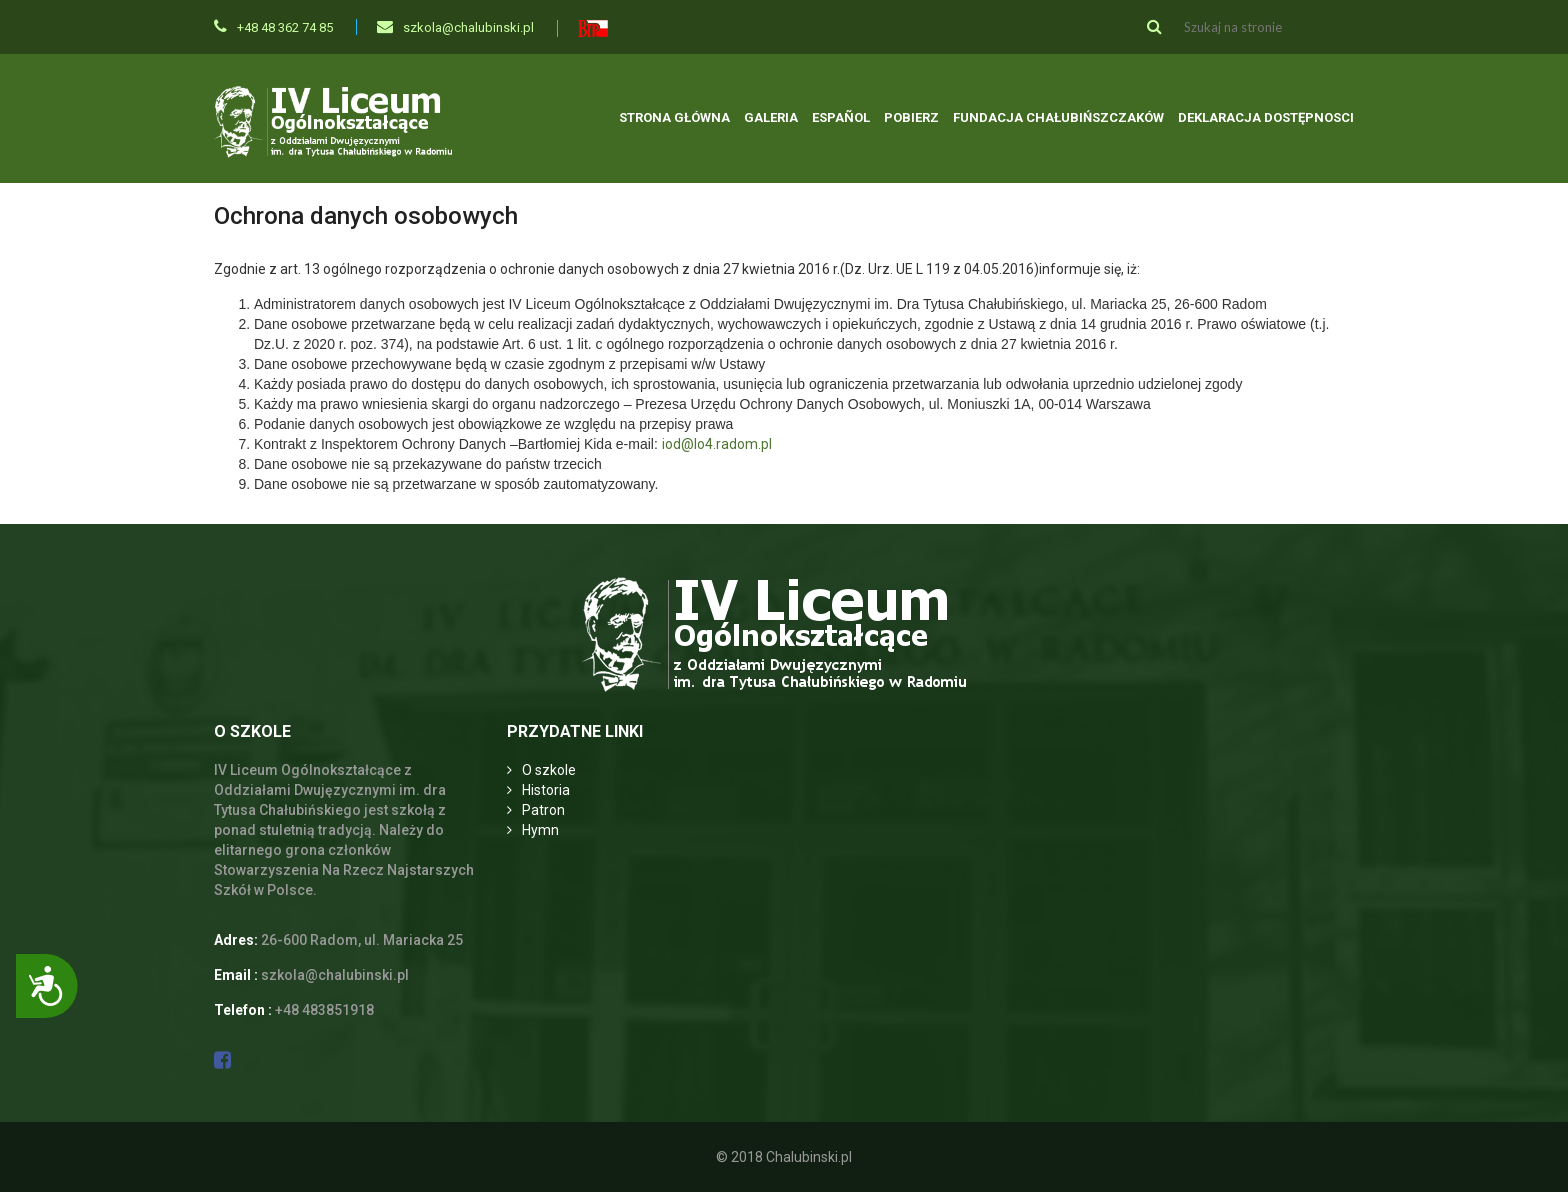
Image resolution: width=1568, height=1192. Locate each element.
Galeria (771, 117)
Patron (543, 810)
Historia (546, 790)
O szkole (549, 770)
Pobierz (911, 117)
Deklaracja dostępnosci (1266, 117)
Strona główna (674, 117)
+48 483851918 (324, 1010)
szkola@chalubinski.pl (455, 27)
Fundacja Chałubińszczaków (1058, 117)
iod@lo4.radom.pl (717, 444)
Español (841, 117)
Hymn (540, 830)
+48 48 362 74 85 (273, 27)
